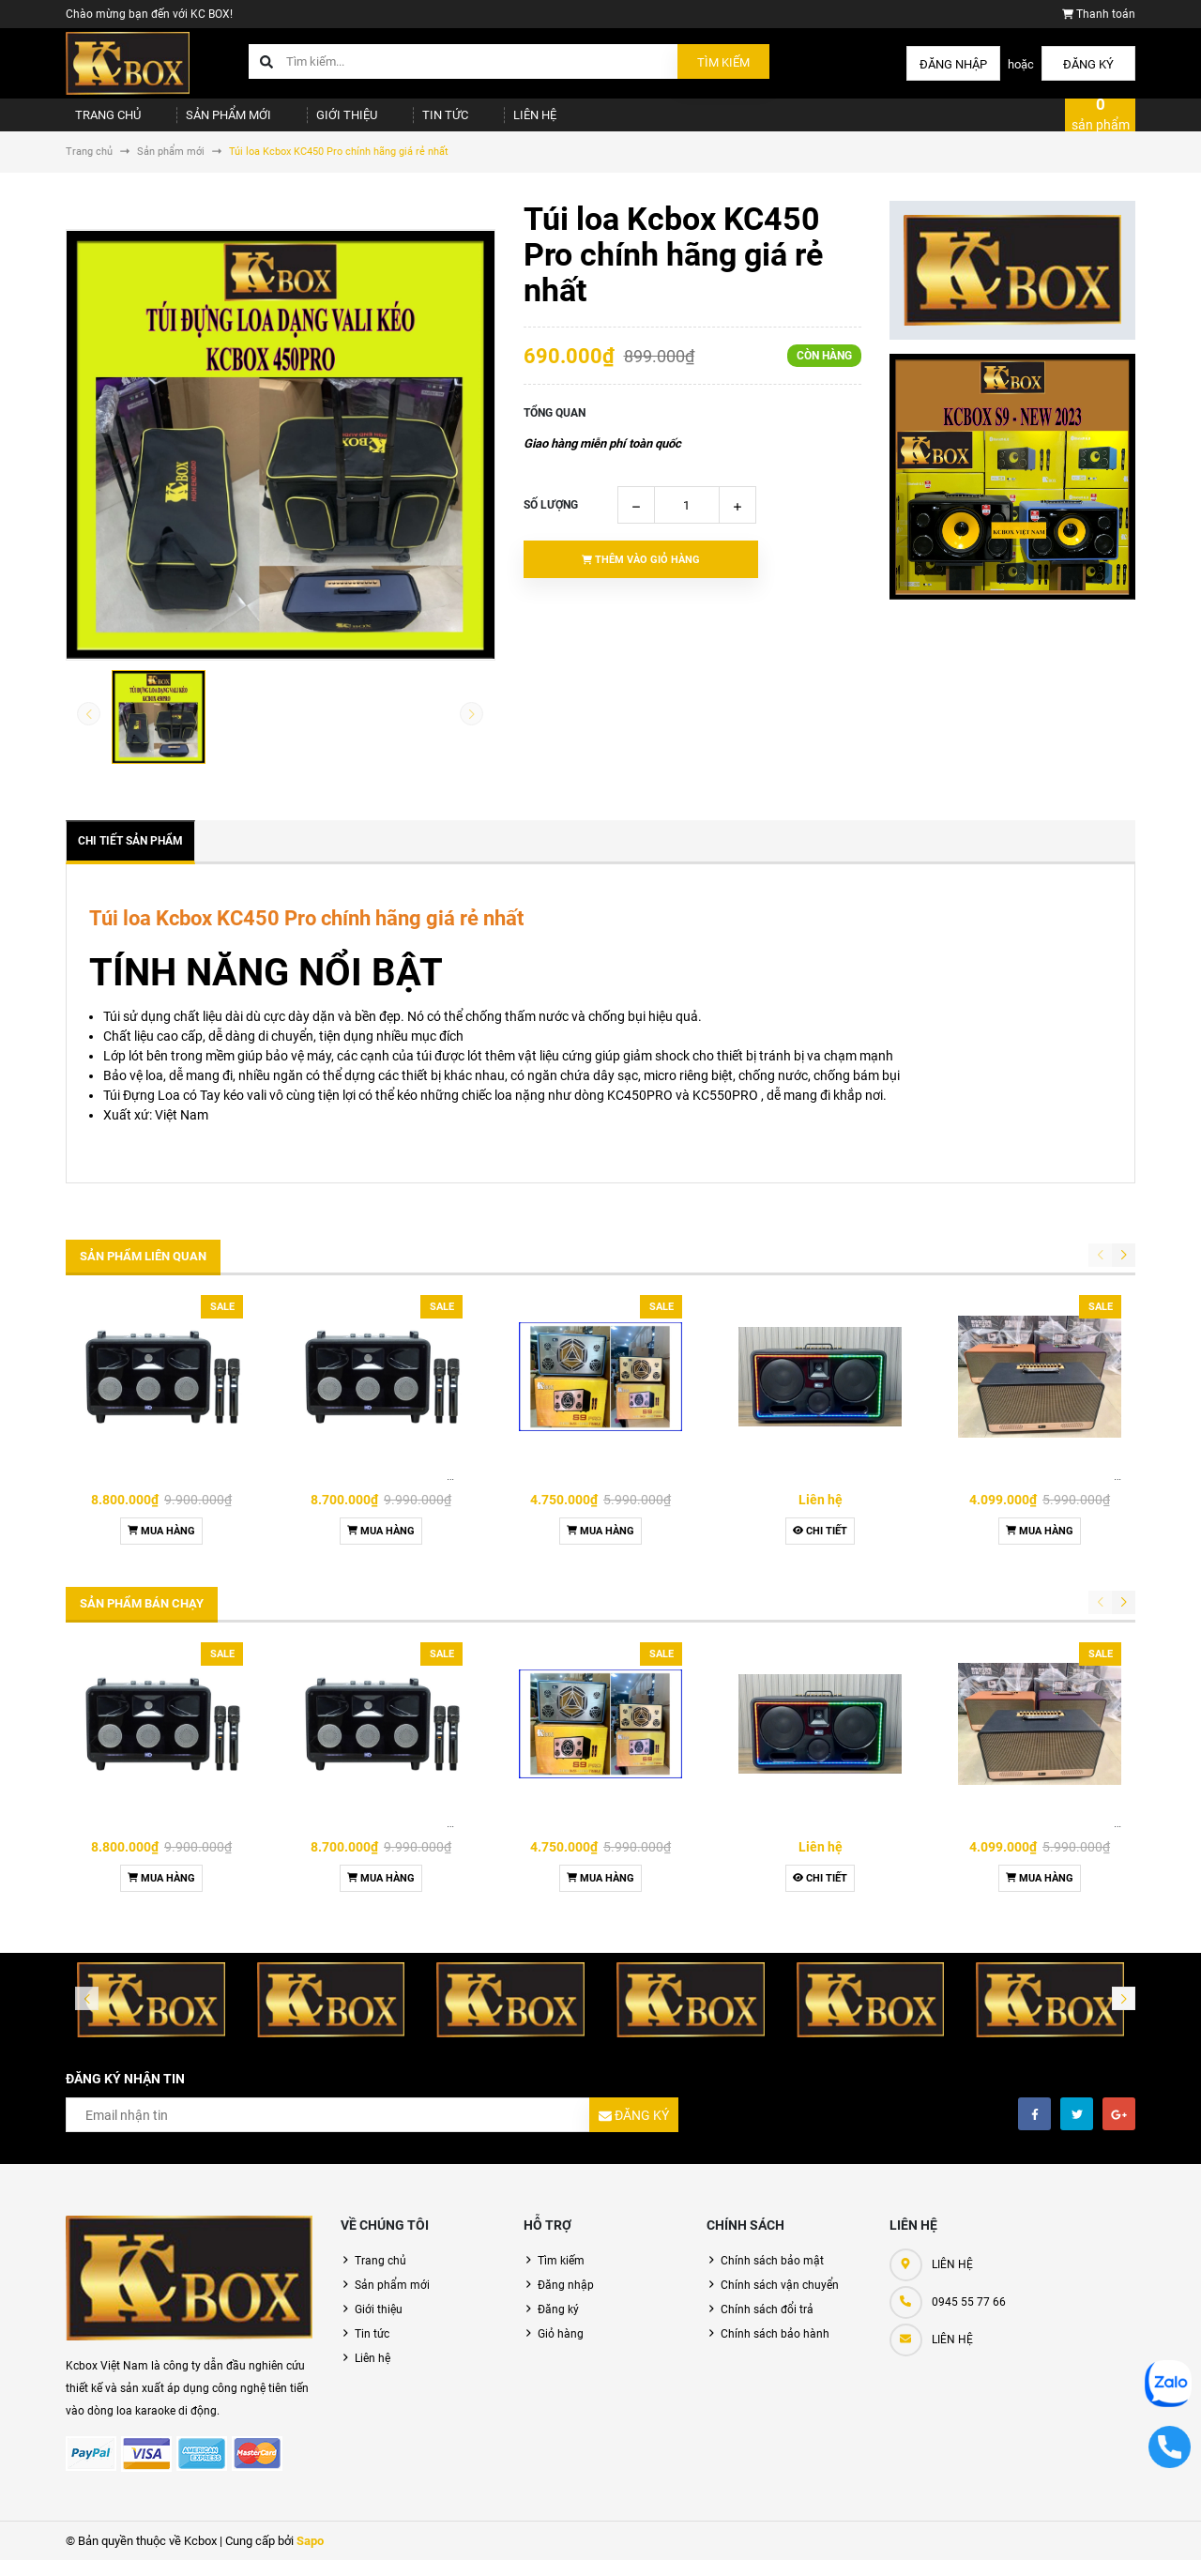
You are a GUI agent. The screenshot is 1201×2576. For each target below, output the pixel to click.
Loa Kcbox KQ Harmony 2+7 (161, 1492)
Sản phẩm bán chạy (142, 1619)
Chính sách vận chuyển (780, 2301)
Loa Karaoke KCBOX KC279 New (1044, 1492)
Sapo (310, 2557)
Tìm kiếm (723, 62)
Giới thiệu (314, 122)
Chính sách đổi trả (767, 2325)
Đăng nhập (953, 64)
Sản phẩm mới (208, 122)
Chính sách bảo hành (775, 2349)
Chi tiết (820, 1547)
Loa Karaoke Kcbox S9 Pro (600, 1492)
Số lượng (551, 520)
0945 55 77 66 (969, 2317)
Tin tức (399, 122)
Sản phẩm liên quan (143, 1272)
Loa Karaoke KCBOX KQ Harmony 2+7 (399, 1492)
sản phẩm (1101, 122)
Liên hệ (475, 122)
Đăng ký (1088, 64)
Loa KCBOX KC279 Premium (820, 1492)
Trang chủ (100, 122)
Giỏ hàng (561, 2349)
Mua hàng (161, 1547)
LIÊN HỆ (952, 2355)
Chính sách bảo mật (772, 2276)
